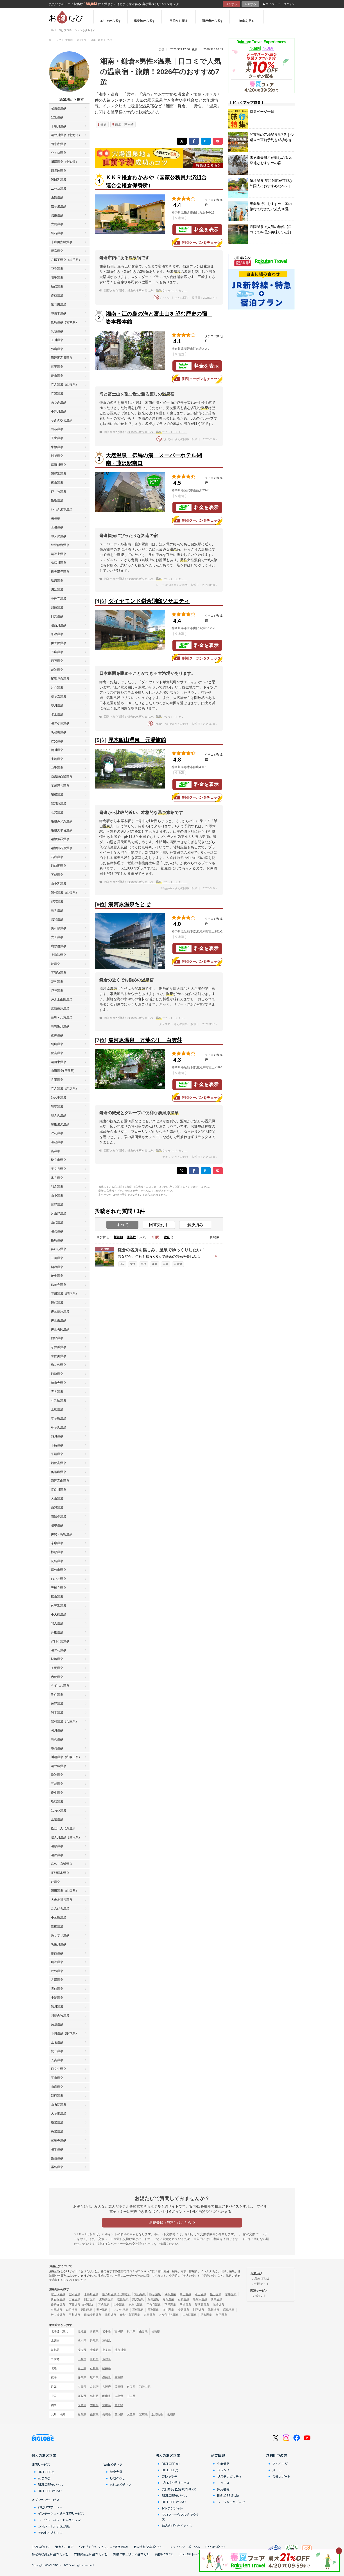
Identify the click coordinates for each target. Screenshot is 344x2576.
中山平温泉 (58, 313)
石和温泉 (57, 857)
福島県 (155, 2331)
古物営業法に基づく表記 (91, 2554)
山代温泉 (57, 1222)
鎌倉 (102, 124)
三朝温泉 (57, 1784)
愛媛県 (106, 2405)
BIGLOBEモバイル (50, 2484)
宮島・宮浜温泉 (61, 1864)
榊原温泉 (57, 1552)
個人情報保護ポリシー (148, 2547)
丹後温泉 (57, 1632)
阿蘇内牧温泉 (60, 2015)
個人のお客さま (44, 2455)
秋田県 (131, 2331)
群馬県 (94, 2340)
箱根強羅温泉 (60, 839)
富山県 (82, 2368)
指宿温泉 (57, 2158)
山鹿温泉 (57, 2087)
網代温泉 (57, 1302)
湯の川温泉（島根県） (66, 1837)
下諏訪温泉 (58, 972)
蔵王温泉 (57, 366)
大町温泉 (57, 937)
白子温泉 (57, 767)
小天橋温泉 (58, 1614)
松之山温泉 (58, 1160)
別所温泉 (57, 1044)
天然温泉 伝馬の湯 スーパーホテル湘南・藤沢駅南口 (154, 459)
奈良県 (131, 2386)
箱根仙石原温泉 (61, 848)
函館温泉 (57, 197)
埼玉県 (82, 2349)
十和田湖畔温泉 (61, 242)
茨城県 (106, 2340)
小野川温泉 (58, 411)
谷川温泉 (57, 705)
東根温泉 (57, 447)
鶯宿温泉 (57, 251)
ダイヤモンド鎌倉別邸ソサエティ (149, 601)
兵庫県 (119, 2386)
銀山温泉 (57, 375)
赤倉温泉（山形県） (65, 384)
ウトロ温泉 (58, 152)
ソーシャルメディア (231, 2502)
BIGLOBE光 (46, 2472)
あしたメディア (120, 2484)
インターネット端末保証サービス (61, 2513)
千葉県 (94, 2349)
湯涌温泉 (57, 1231)
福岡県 (82, 2414)
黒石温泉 (57, 233)
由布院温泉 (58, 2104)
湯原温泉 (57, 1846)
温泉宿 (178, 1264)
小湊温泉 (57, 759)
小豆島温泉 (58, 1917)
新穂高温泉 (58, 1463)
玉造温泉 (57, 1819)
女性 (132, 1264)
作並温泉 (57, 295)
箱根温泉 (57, 794)
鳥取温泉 (57, 1801)
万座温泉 (57, 652)
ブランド (223, 2470)
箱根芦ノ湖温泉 (61, 821)
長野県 (94, 2359)
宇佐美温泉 (58, 1356)
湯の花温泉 (58, 1650)
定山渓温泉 (58, 108)
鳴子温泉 (57, 277)
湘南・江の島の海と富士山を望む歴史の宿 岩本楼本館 (157, 318)
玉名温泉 (57, 2042)
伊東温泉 (57, 1275)
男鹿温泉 (57, 349)
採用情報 (223, 2489)
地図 (179, 218)
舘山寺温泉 (58, 1383)
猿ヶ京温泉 (58, 696)
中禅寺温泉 (58, 598)
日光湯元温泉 (60, 571)
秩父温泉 (57, 741)
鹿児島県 (157, 2414)
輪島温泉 (57, 1240)
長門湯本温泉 (60, 1873)
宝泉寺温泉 (58, 2140)
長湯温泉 (57, 2131)
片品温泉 (57, 687)
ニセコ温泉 (58, 188)
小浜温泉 (57, 1997)
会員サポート (281, 2476)
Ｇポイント (259, 2295)
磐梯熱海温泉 (60, 545)
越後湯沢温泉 (60, 1124)
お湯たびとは (260, 2278)
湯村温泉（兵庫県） (65, 1721)
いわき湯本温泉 (61, 509)
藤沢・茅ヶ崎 (123, 124)
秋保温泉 (57, 286)
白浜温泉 (57, 1739)
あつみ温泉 (58, 402)
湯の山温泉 (58, 1570)
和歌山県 (144, 2386)
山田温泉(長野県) (63, 1070)
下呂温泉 (57, 1445)
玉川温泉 (57, 340)
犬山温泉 (57, 1498)
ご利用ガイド (260, 2283)
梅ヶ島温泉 (58, 1365)
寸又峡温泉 (58, 1400)
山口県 (131, 2396)
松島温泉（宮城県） (65, 322)
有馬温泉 (57, 1668)
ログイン (289, 4)
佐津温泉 (57, 1703)
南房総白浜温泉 (61, 776)
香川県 (94, 2405)
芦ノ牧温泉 (58, 491)
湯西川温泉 (58, 625)
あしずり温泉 (60, 1935)
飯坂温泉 (57, 500)
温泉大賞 (116, 2472)
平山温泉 (57, 2078)
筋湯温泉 (57, 2122)
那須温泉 (57, 607)
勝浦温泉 (57, 1748)
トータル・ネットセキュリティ (59, 2520)
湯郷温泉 (57, 1855)
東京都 (106, 2349)
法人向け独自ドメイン (177, 2525)
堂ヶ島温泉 (58, 1418)
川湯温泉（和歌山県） (66, 1757)
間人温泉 (57, 1623)
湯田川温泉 (58, 465)
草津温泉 (57, 634)
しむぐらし (117, 2478)
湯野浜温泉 (58, 473)
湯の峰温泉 (58, 1766)
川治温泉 (57, 589)
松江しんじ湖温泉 (63, 1828)
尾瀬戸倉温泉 (60, 678)
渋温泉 (55, 964)
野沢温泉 (57, 901)
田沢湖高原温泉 (61, 357)
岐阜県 (94, 2377)
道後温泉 (57, 1926)
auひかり (44, 2478)
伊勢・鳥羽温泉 (61, 1534)
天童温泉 (57, 438)
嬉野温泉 (57, 1962)
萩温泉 (55, 1882)
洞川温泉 (57, 1730)
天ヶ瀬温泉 (58, 2113)
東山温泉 (57, 482)
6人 (122, 1264)
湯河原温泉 (58, 803)
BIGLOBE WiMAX (50, 2491)
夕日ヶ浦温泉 (60, 1641)
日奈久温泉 (58, 2069)
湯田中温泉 (58, 1062)
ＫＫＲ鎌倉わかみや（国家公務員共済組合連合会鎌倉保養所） (156, 181)
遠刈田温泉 (58, 304)
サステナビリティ (229, 2476)
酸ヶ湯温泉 (58, 206)
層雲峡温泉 (58, 170)
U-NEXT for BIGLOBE (54, 2526)
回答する (231, 4)
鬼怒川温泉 (58, 562)
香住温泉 (57, 1694)
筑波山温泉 (58, 732)
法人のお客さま (168, 2455)
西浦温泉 (57, 1507)
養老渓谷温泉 (60, 785)
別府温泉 (57, 2095)
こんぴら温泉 (60, 1908)
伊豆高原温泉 (60, 1311)
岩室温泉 (57, 1106)
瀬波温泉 (57, 1142)
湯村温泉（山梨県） (65, 892)
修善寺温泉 (58, 1284)
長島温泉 (57, 1561)
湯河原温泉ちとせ (129, 904)
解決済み (195, 1225)
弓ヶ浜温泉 (58, 1427)
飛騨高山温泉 (60, 1480)
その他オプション (50, 2532)
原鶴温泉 (57, 1953)
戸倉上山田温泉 (61, 999)
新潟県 (106, 2359)
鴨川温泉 (57, 750)
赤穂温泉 (57, 1677)
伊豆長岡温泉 (60, 1329)
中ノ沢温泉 (58, 536)
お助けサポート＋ (50, 2507)
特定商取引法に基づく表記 (50, 2554)
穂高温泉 (57, 1053)
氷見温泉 (57, 1178)
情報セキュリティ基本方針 (131, 2554)
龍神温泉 (57, 1775)
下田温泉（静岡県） (65, 1293)
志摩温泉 (57, 1543)
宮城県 (119, 2331)
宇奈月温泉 (58, 1169)
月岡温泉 (57, 1079)
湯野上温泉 (58, 554)
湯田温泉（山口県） (65, 1890)
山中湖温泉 (58, 883)
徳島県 (82, 2405)
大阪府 (106, 2386)
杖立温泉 (57, 2051)
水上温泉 (57, 714)
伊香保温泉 (58, 643)
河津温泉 (57, 1374)
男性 (143, 1264)
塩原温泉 (57, 580)
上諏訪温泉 (58, 955)
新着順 (118, 1237)
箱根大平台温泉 (61, 830)
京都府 (94, 2386)
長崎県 (106, 2414)
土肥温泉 (57, 1409)
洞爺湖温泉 (58, 179)
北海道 (82, 2331)
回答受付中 (159, 1225)
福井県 (106, 2368)
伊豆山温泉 (58, 1320)
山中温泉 (57, 1195)
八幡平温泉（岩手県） (66, 260)
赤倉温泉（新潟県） (65, 1088)
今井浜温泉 (58, 1347)
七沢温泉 (57, 812)
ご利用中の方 (276, 2455)
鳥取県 (82, 2396)
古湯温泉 (57, 1979)
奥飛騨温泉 (58, 1472)
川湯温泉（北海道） (65, 161)
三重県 (119, 2377)
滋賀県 (82, 2386)
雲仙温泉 (57, 1988)
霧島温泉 (57, 2167)
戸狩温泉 (57, 990)
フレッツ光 (169, 2476)
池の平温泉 (58, 1097)
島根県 (94, 2396)
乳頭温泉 (57, 331)
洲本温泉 (57, 1712)
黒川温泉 (57, 2006)
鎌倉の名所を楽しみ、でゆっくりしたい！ (157, 290)
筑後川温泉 (58, 1944)
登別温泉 (57, 117)
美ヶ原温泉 (58, 928)
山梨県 (82, 2359)
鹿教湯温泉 (58, 946)
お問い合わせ (41, 2547)
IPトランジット (172, 2508)
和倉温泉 (57, 1186)
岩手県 (106, 2331)
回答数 (131, 1237)
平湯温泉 (57, 1454)
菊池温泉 (57, 2024)
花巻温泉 (57, 268)
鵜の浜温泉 (58, 1115)
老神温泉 (57, 670)
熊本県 (119, 2414)
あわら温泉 (58, 1249)
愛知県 (106, 2377)
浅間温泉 (57, 919)
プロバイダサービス (176, 2483)
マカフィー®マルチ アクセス (180, 2516)
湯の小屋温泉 (60, 723)
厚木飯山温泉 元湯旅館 (137, 740)
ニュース (223, 2483)
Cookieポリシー (216, 2547)
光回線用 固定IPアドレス (179, 2489)
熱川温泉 (57, 1436)
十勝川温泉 (58, 126)
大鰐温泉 (57, 224)
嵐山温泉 (57, 1596)
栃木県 (82, 2340)
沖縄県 (171, 2414)
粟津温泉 (57, 1204)
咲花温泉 (57, 1133)
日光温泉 (57, 616)
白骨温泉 (57, 910)
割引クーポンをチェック (197, 243)
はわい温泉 (58, 1810)
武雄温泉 (57, 1971)
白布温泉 (57, 429)
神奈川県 (120, 2349)
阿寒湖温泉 (58, 144)
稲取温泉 (57, 1338)
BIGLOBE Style (228, 2495)
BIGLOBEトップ (190, 2554)
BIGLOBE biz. (171, 2463)
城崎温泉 (57, 1659)
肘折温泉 (57, 456)
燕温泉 (55, 1151)
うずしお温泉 (60, 1685)
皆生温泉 (57, 1793)
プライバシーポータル (184, 2547)
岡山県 (106, 2396)
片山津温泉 (58, 1213)
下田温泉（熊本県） (65, 2033)
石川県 (94, 2368)
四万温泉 (57, 661)
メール (276, 2470)
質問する (250, 4)
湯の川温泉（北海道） (66, 135)
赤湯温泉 (57, 393)
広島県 (119, 2396)
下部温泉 (57, 875)
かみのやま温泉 (61, 420)
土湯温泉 (57, 527)
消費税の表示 (64, 2547)
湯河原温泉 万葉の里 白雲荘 (145, 1040)
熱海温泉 (57, 1267)
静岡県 (82, 2377)
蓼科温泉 (57, 981)
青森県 (94, 2331)
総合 (167, 1237)
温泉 (165, 1264)
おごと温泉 (58, 1579)
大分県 (131, 2414)
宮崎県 (143, 2414)
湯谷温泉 (57, 1525)
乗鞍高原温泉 (60, 1008)
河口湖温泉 (58, 866)
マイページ (271, 4)
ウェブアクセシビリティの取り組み (103, 2547)
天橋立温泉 (58, 1588)
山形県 (143, 2331)
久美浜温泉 (58, 1605)
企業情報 (218, 2455)
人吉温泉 (57, 2060)
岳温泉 (55, 518)
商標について (164, 2554)
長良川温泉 (58, 1489)
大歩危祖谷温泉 (61, 1899)
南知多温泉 (58, 1516)
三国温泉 (57, 1258)
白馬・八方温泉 (61, 1017)
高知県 (119, 2405)
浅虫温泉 (57, 215)
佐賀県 (94, 2414)
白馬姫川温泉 (60, 1026)
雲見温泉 (57, 1391)
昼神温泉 (57, 1035)
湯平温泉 (57, 2149)
